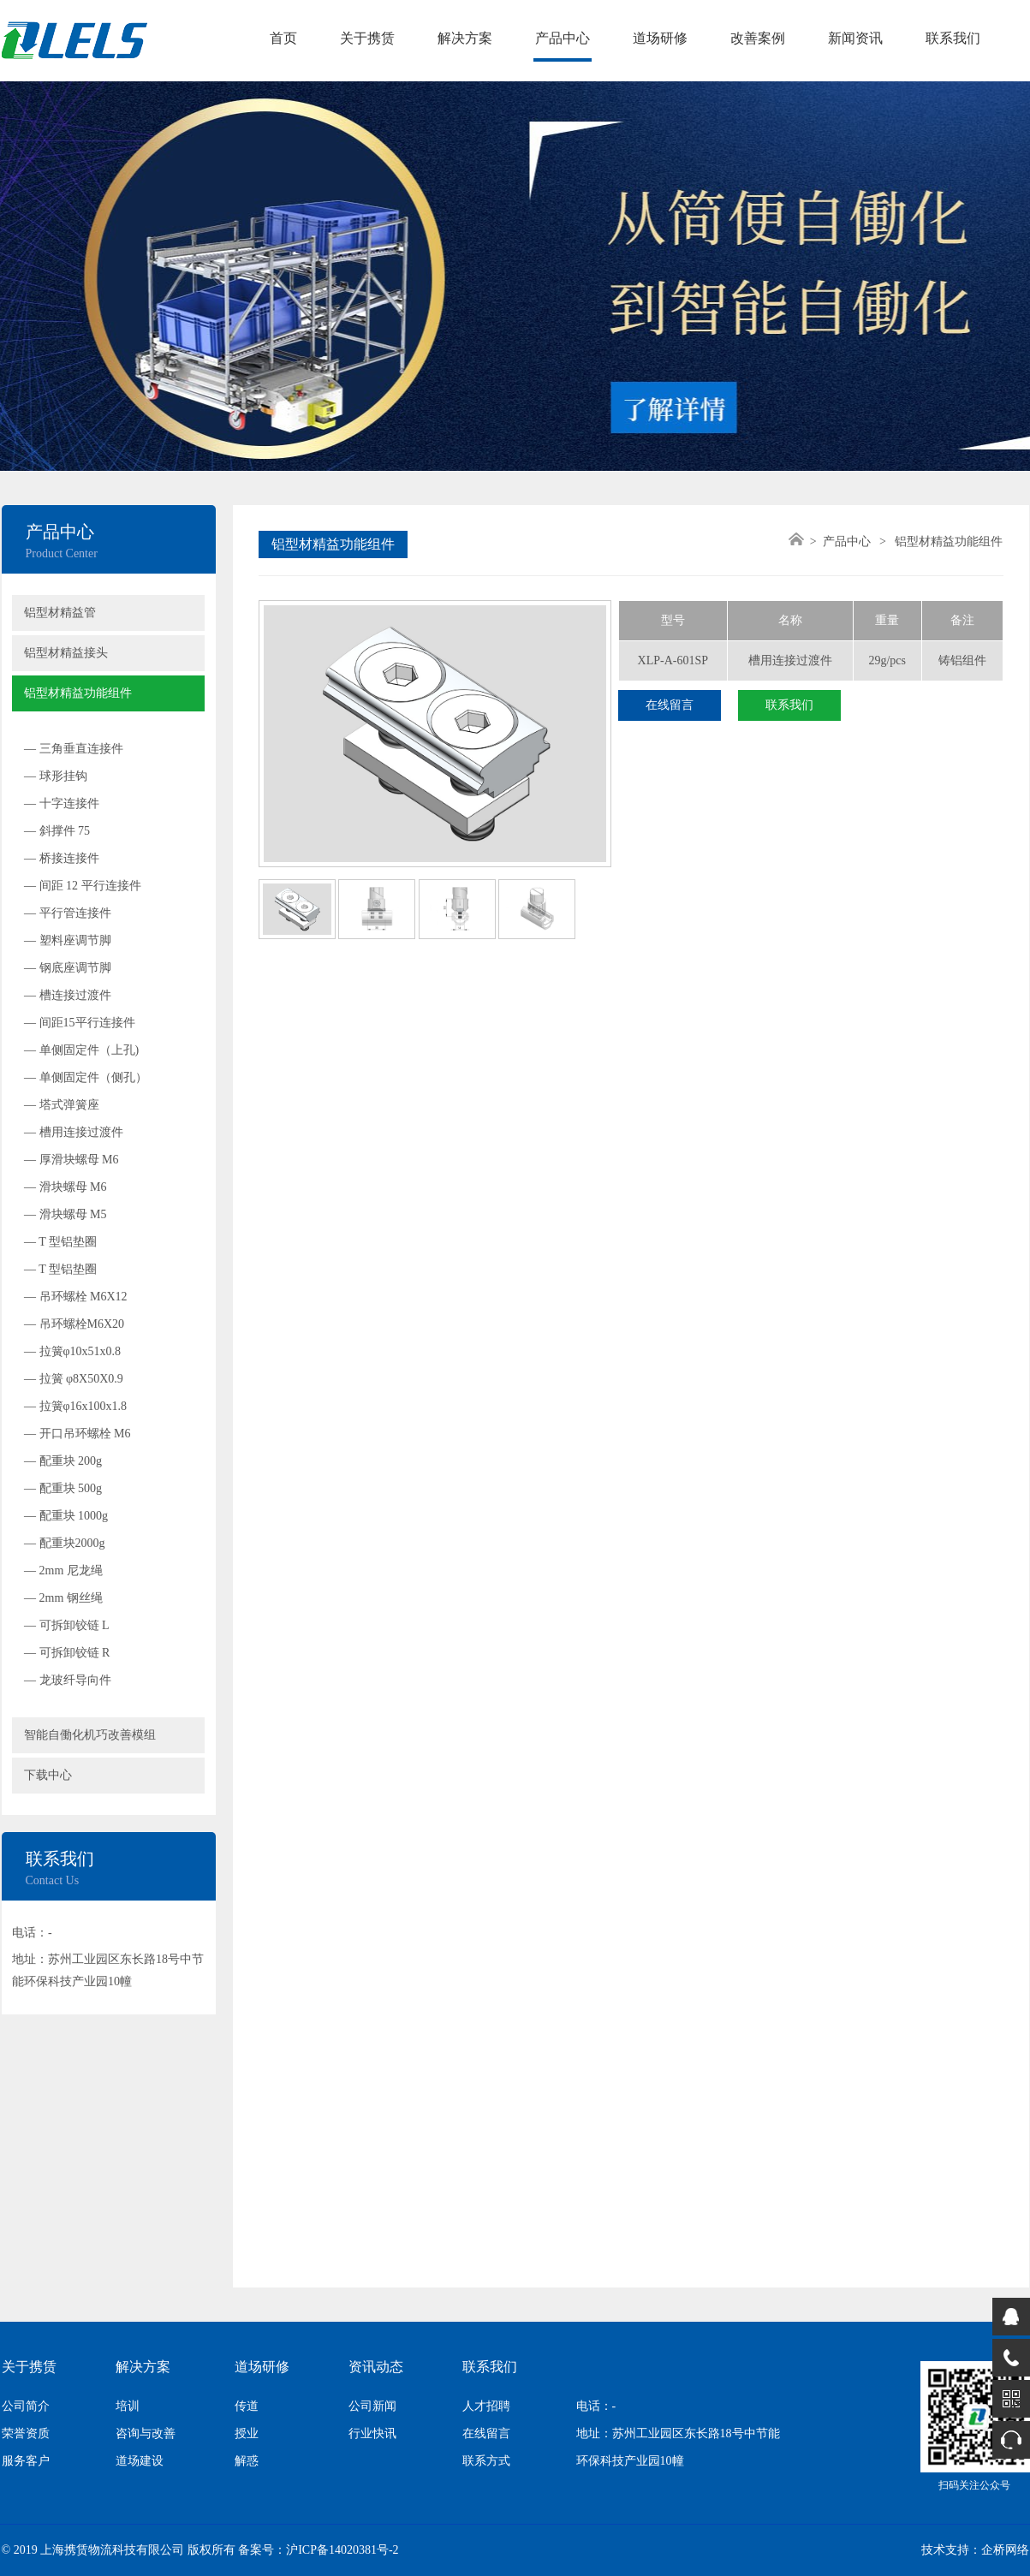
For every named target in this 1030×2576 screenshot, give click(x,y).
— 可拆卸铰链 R (67, 1652)
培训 (128, 2406)
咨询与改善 (146, 2433)
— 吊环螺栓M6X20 (74, 1324)
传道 (247, 2406)
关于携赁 (367, 38)
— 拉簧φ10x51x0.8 (72, 1351)
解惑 (247, 2460)
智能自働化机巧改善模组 (90, 1734)
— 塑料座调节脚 (67, 940)
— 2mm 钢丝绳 (63, 1597)
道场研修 (660, 38)
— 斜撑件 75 (57, 830)
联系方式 (486, 2460)
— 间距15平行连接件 (79, 1022)
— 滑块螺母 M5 (65, 1214)
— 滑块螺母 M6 (65, 1187)
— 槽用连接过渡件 (73, 1132)
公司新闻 (372, 2406)
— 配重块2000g (64, 1543)
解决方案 (465, 38)
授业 (247, 2433)
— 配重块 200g (63, 1461)
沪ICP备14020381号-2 (342, 2549)
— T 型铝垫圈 (60, 1241)
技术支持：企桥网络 (975, 2549)
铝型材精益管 (60, 612)
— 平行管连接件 (67, 913)
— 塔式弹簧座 (61, 1104)
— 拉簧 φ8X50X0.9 (73, 1378)
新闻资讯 (855, 38)
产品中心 (562, 38)
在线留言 (670, 705)
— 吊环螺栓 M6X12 (76, 1296)
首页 (283, 38)
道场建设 (140, 2460)
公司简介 (26, 2406)
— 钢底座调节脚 (67, 967)
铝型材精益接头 (66, 652)
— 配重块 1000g (66, 1515)
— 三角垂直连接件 (73, 748)
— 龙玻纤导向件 (67, 1680)
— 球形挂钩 (55, 776)
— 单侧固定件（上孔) (81, 1050)
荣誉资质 (26, 2433)
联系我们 (953, 38)
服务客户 (26, 2460)
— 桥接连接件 (61, 858)
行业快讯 (372, 2433)
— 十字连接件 (61, 803)
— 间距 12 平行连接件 (82, 885)
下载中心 (48, 1775)
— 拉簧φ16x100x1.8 (75, 1406)
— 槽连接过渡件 (67, 995)
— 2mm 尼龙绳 (63, 1570)
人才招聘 (486, 2406)
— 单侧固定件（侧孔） (85, 1077)
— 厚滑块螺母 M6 (71, 1159)
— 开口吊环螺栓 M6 (77, 1433)
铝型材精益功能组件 (78, 693)
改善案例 (757, 38)
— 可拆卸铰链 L (67, 1625)
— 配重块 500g (63, 1488)
